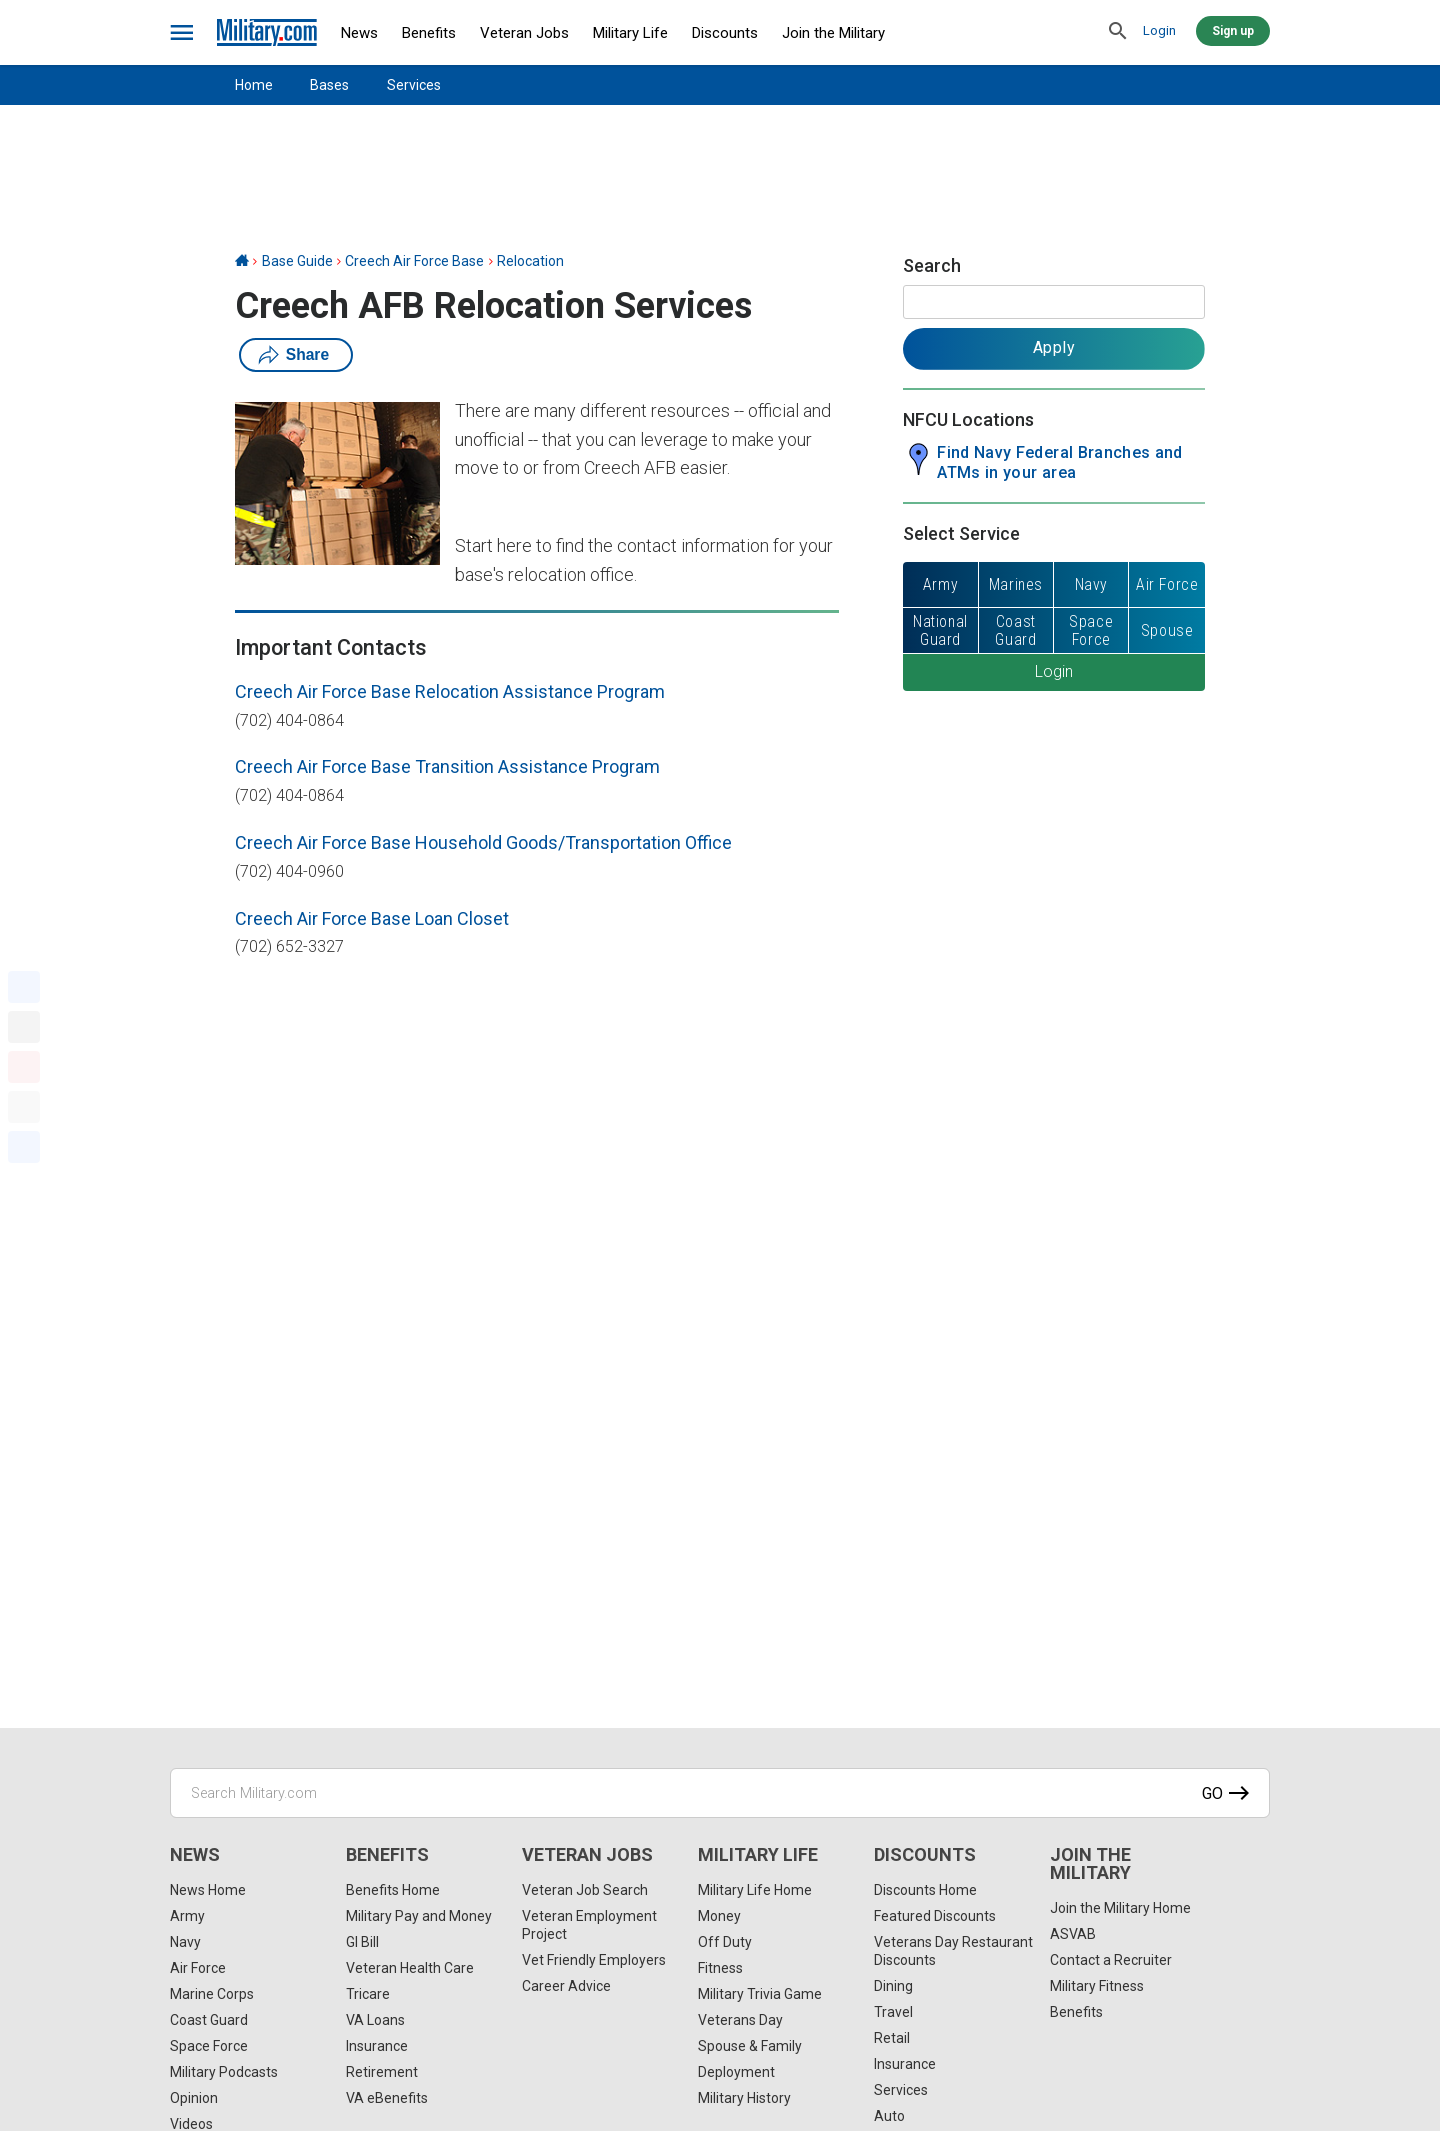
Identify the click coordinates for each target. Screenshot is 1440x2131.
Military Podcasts (224, 2072)
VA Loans (375, 2020)
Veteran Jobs (524, 33)
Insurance (377, 2046)
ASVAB (1073, 1934)
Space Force (209, 2046)
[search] (1118, 32)
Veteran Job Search (585, 1890)
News (359, 33)
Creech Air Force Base (414, 261)
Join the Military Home (1120, 1908)
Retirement (382, 2072)
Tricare (368, 1994)
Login (1159, 30)
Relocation (530, 261)
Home (254, 85)
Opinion (194, 2098)
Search (932, 265)
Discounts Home (925, 1890)
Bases (329, 85)
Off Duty (725, 1942)
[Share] (24, 1147)
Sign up (1233, 31)
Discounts (725, 33)
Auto (889, 2116)
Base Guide (297, 261)
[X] (24, 1027)
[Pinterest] (24, 1067)
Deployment (736, 2072)
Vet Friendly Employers (594, 1960)
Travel (893, 2012)
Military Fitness (1097, 1986)
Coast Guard (209, 2020)
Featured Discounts (935, 1916)
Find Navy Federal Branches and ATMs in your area (1060, 462)
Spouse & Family (750, 2046)
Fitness (720, 1968)
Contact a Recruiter (1111, 1960)
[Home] (242, 261)
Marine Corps (212, 1994)
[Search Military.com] (720, 1793)
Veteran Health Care (410, 1968)
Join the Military (833, 33)
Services (414, 85)
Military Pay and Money (419, 1916)
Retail (892, 2038)
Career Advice (566, 1986)
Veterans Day (740, 2020)
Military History (744, 2098)
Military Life (630, 33)
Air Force (198, 1968)
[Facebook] (24, 987)
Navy (185, 1942)
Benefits (429, 33)
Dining (893, 1986)
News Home (208, 1890)
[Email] (24, 1107)
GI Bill (362, 1942)
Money (719, 1916)
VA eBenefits (387, 2098)
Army (187, 1916)
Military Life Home (755, 1890)
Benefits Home (393, 1890)
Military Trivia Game (760, 1994)
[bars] (182, 33)
